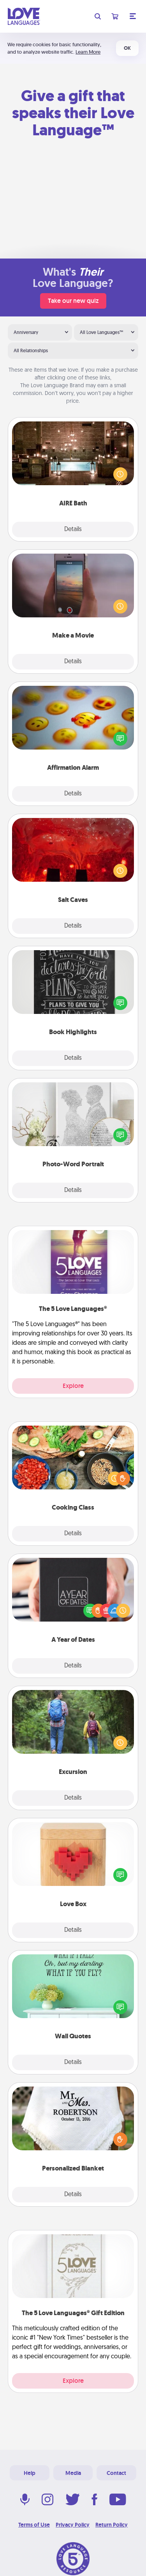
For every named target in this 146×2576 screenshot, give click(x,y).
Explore (73, 1386)
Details (73, 529)
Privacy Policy (73, 2524)
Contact (116, 2472)
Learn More (88, 52)
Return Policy (111, 2524)
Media (73, 2472)
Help (29, 2472)
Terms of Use (34, 2524)
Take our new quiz (73, 301)
